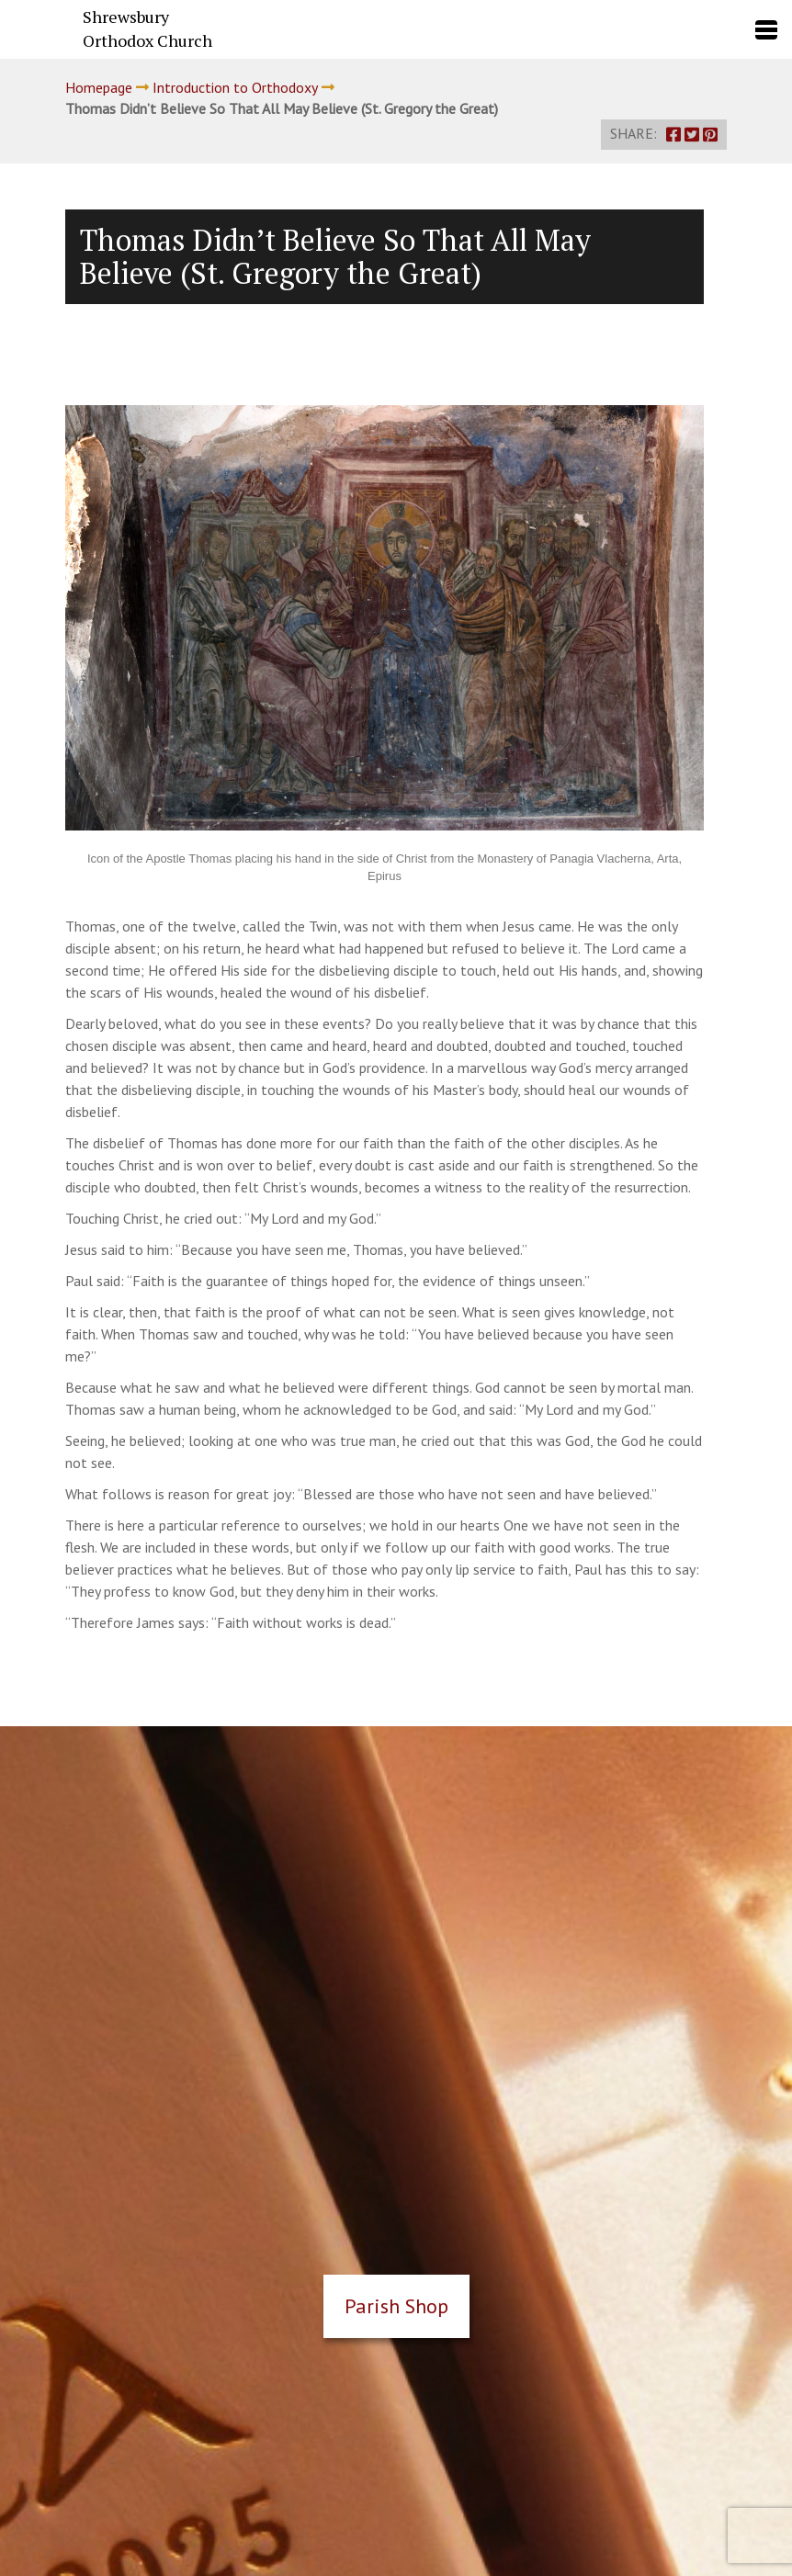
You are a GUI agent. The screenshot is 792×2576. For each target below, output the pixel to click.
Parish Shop (396, 2306)
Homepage (98, 87)
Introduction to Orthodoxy (235, 87)
